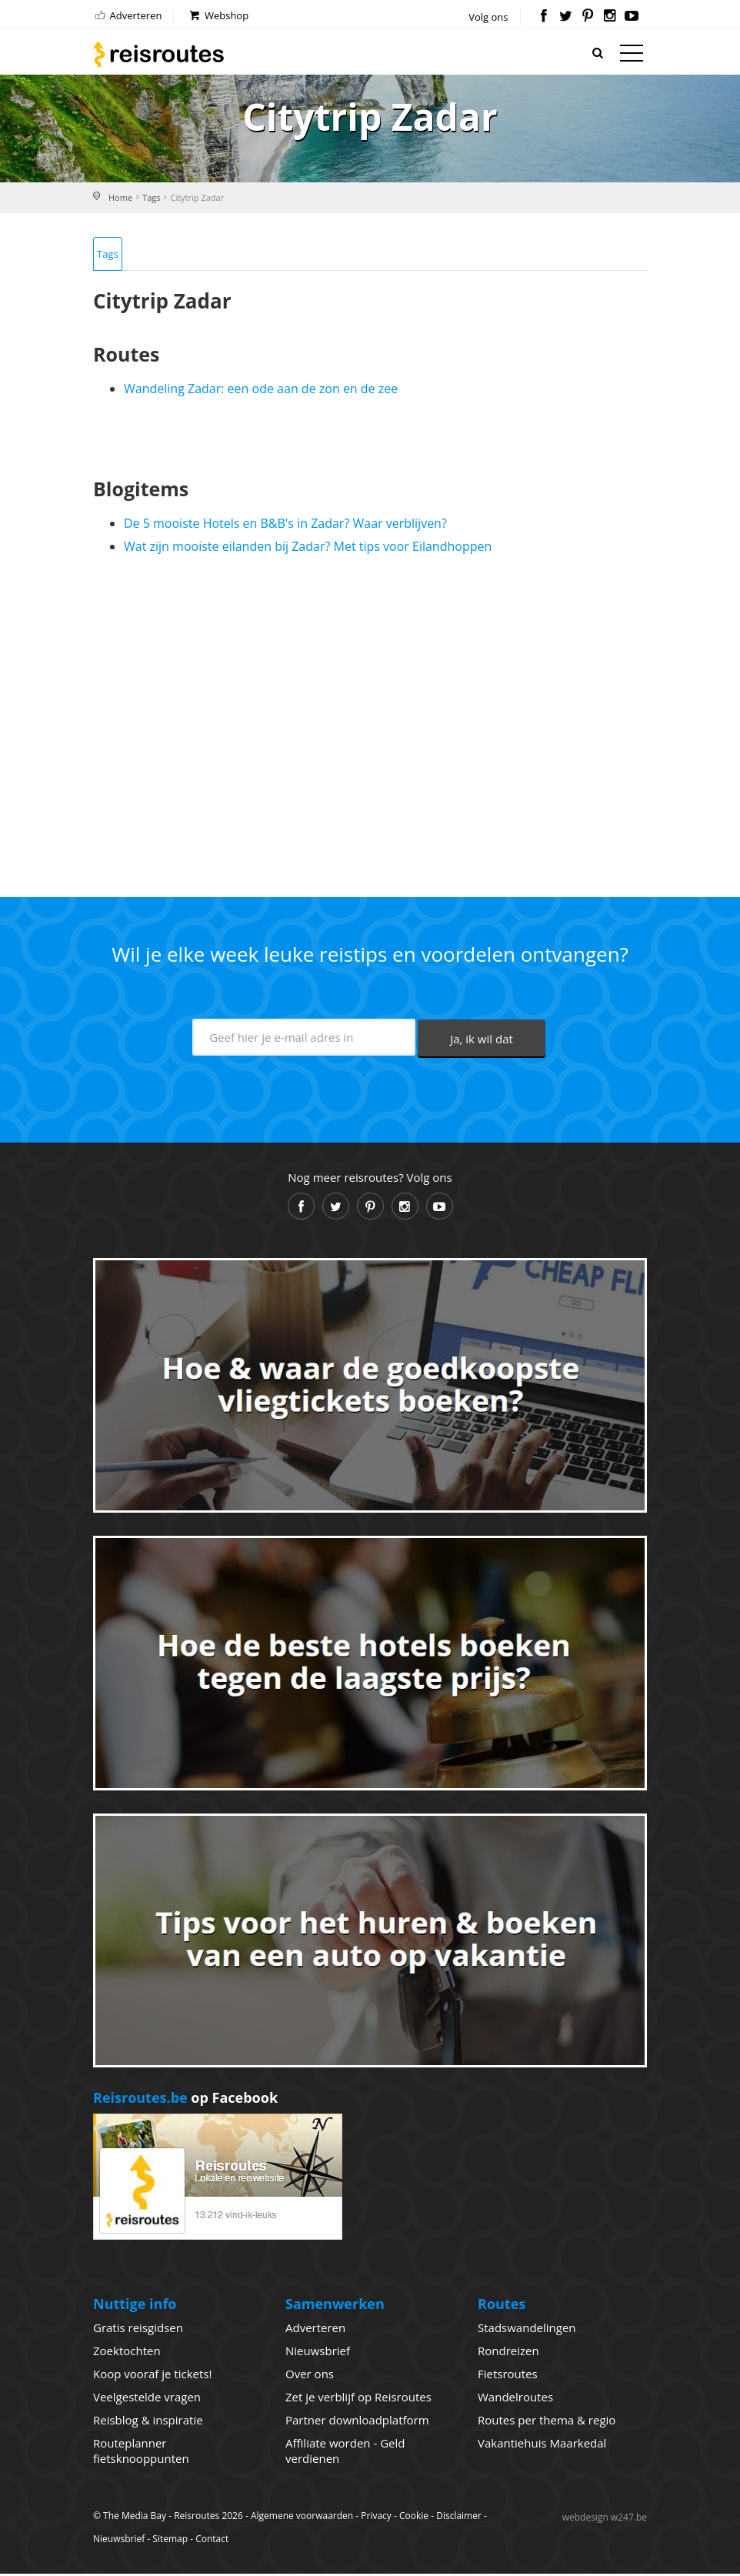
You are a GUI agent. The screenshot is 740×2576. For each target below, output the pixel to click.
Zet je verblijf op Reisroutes (358, 2399)
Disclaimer (459, 2517)
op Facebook (185, 2099)
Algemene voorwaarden (302, 2517)
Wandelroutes (515, 2399)
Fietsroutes (508, 2376)
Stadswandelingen (527, 2329)
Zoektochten (127, 2353)
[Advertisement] (370, 721)
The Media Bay (134, 2517)
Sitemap (170, 2541)
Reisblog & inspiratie (148, 2422)
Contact (211, 2541)
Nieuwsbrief (317, 2353)
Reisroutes (158, 54)
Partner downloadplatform (357, 2422)
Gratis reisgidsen (138, 2329)
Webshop (218, 15)
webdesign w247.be (604, 2519)
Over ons (309, 2376)
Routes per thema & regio (546, 2422)
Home (120, 197)
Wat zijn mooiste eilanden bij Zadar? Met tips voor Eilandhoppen (308, 548)
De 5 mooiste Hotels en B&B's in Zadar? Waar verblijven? (285, 525)
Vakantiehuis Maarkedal (542, 2445)
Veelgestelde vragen (147, 2399)
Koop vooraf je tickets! (152, 2376)
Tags (151, 197)
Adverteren (127, 15)
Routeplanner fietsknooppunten (141, 2453)
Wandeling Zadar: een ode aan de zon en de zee (261, 390)
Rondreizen (508, 2353)
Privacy (376, 2517)
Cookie (413, 2517)
